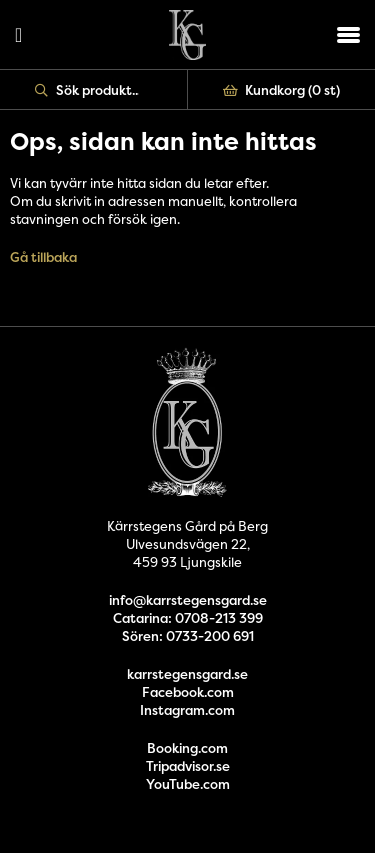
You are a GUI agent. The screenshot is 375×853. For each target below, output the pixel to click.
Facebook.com (188, 692)
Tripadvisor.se (188, 766)
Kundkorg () (282, 90)
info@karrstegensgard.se (188, 600)
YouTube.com (188, 784)
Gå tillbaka (43, 257)
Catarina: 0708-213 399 (188, 618)
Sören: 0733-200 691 (188, 636)
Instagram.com (187, 710)
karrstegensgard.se (187, 674)
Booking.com (187, 748)
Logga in (18, 35)
